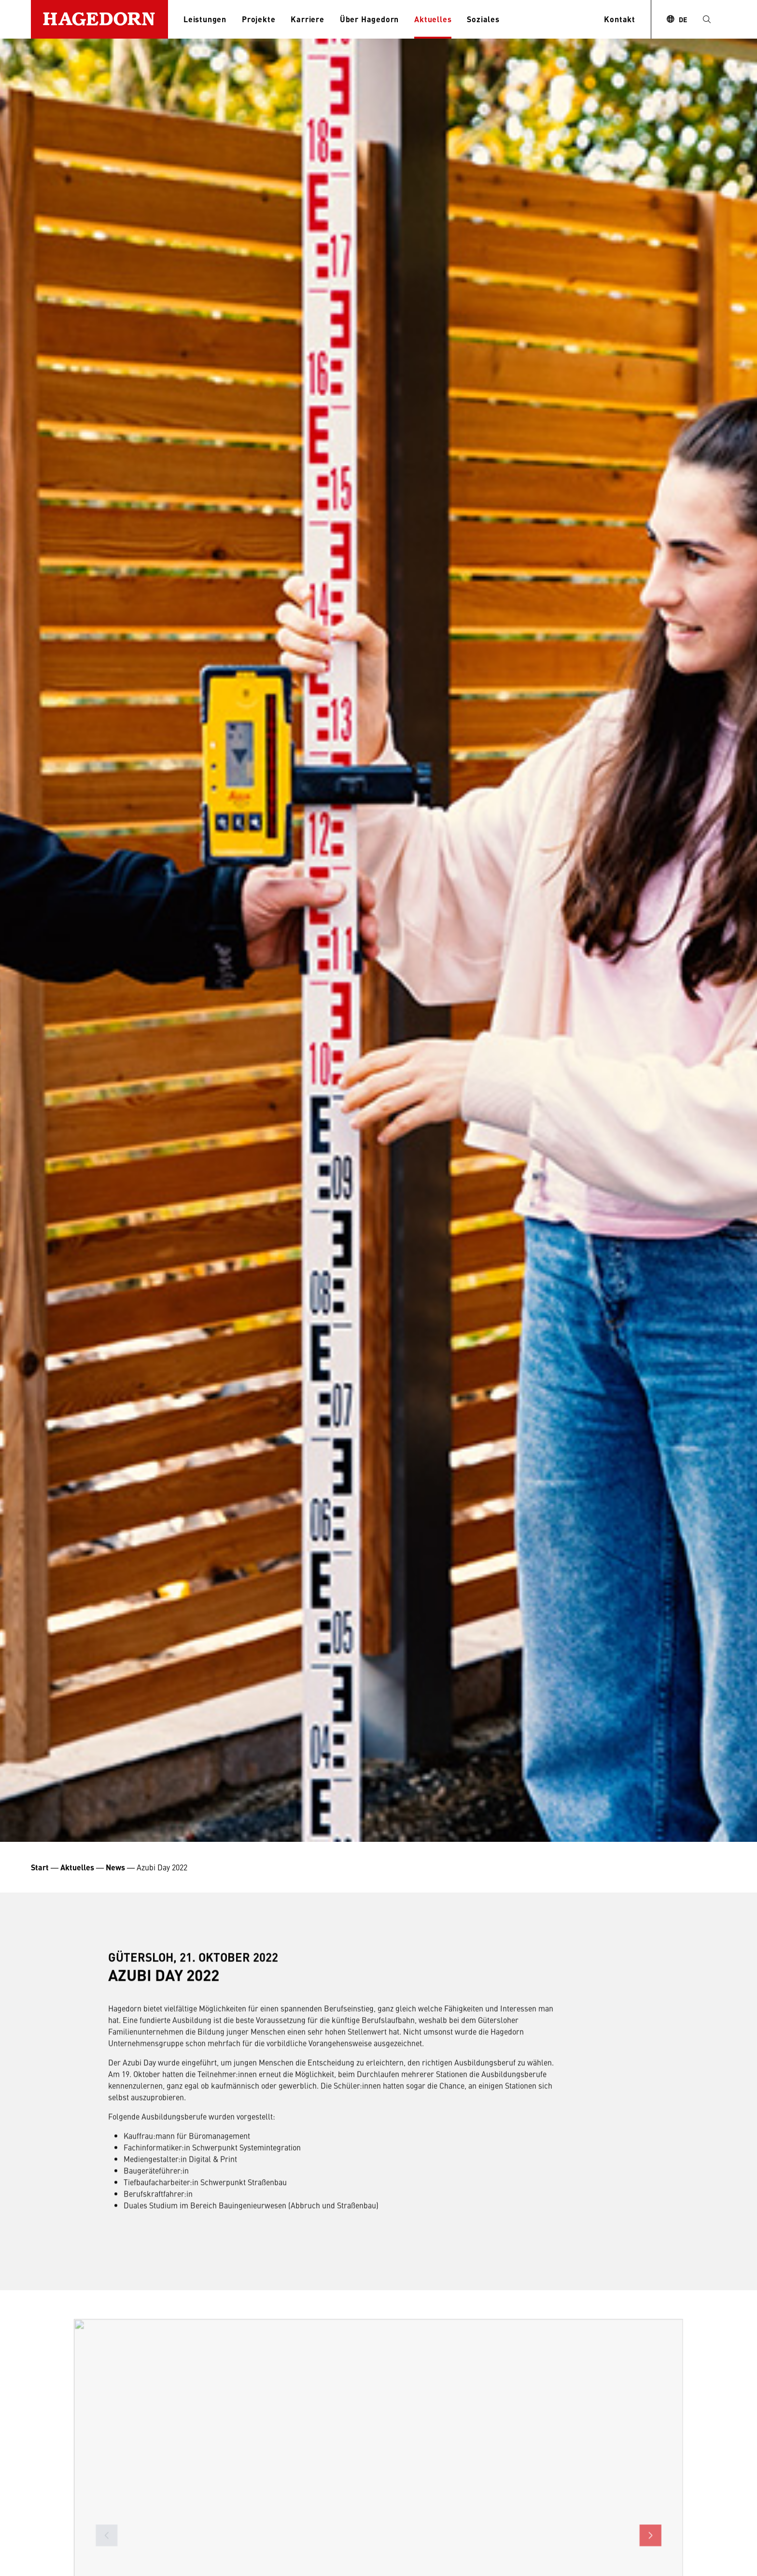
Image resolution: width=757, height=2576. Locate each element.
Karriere (307, 19)
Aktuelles (432, 19)
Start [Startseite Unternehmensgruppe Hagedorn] (40, 1867)
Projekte (258, 19)
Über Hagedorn (369, 19)
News (115, 1867)
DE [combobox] (683, 19)
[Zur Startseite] (99, 19)
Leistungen (204, 19)
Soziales (483, 19)
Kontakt (619, 19)
